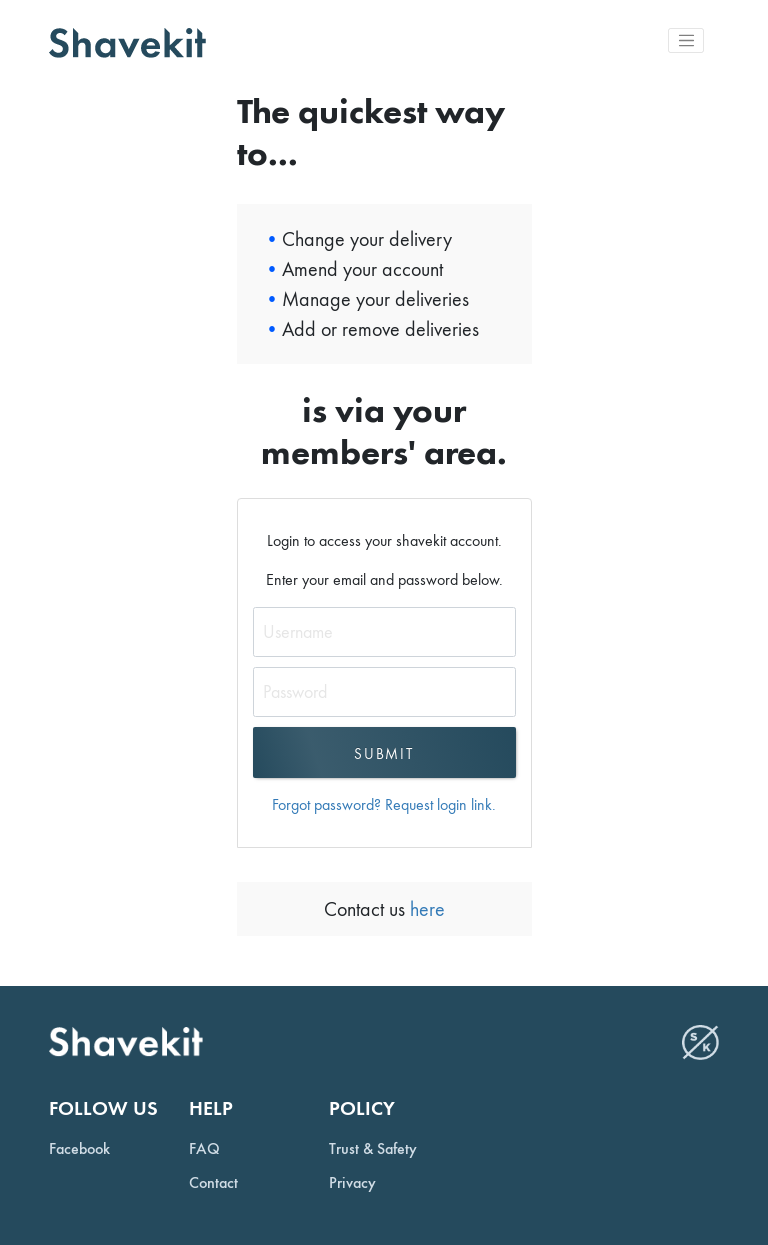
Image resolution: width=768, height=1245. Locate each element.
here (425, 909)
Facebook (79, 1149)
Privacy (352, 1183)
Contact (213, 1183)
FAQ (204, 1149)
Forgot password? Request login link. (384, 804)
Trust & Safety (373, 1149)
